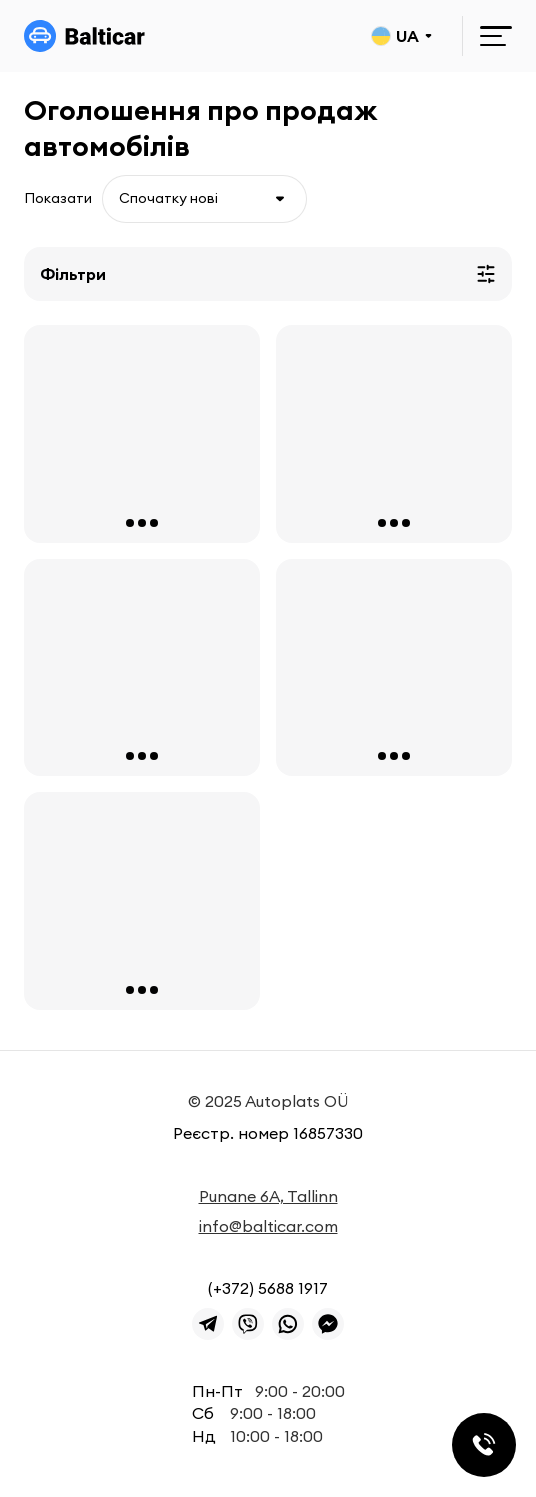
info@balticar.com (268, 1226)
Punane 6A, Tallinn (268, 1196)
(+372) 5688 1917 (268, 1288)
